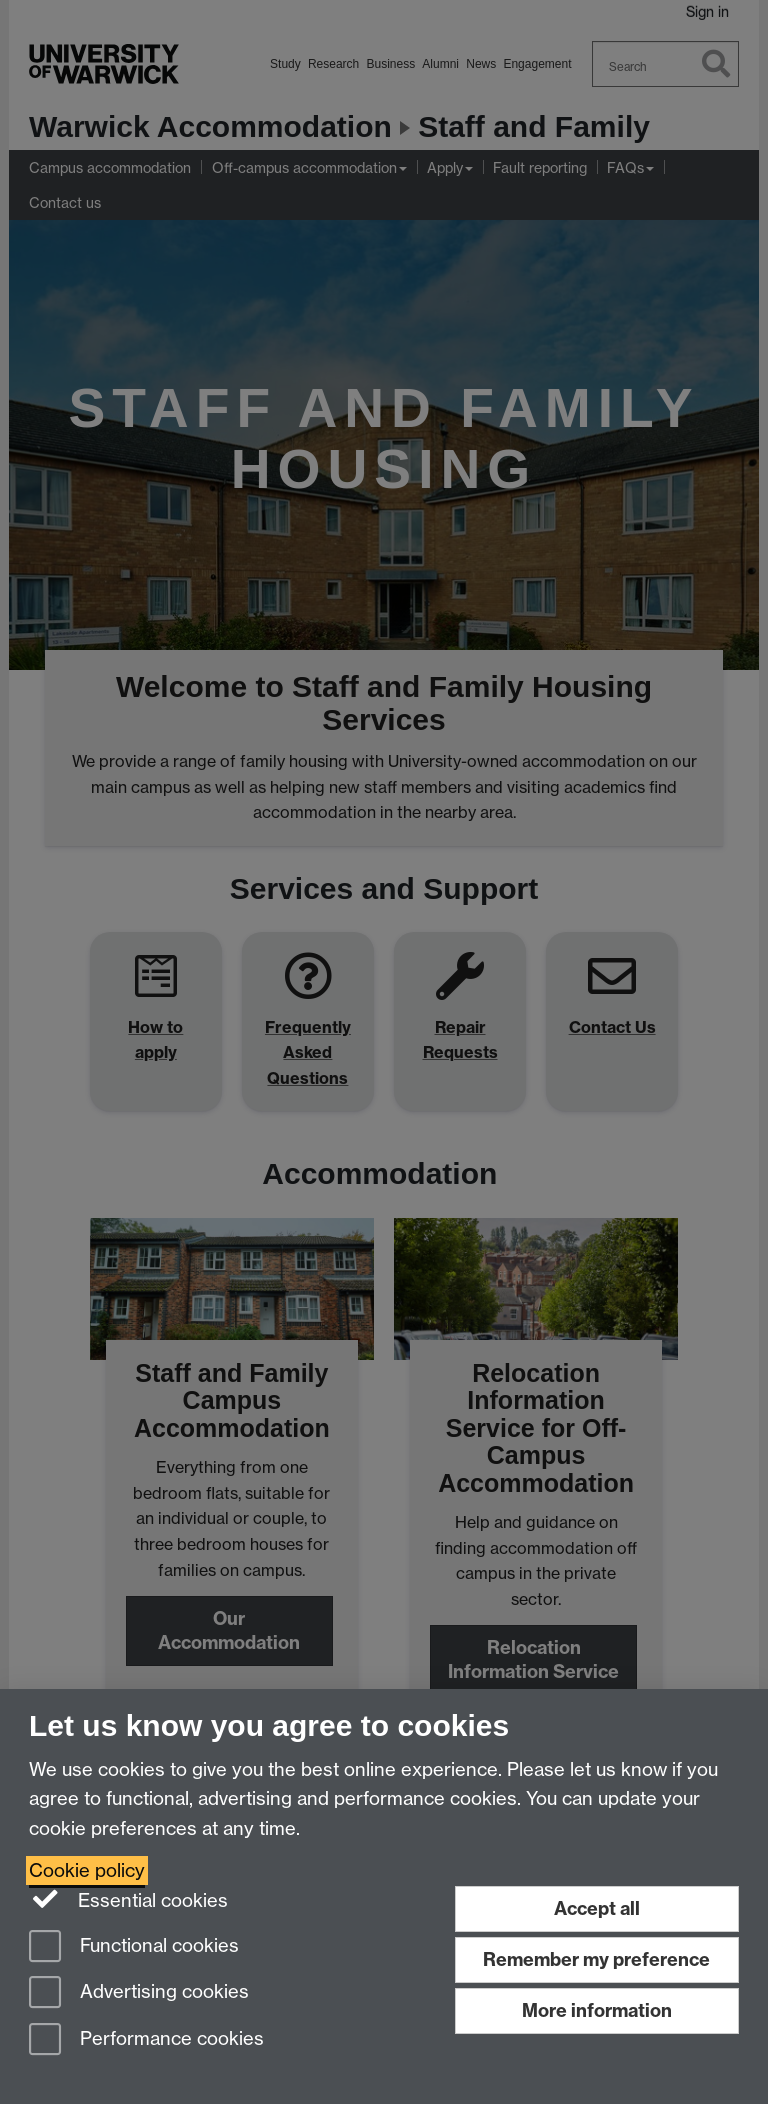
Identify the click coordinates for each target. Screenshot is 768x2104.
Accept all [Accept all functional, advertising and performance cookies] (597, 1908)
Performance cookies (146, 2040)
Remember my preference (596, 1959)
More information (597, 2010)
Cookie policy (87, 1870)
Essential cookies (128, 1899)
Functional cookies (134, 1947)
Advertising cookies (139, 1993)
